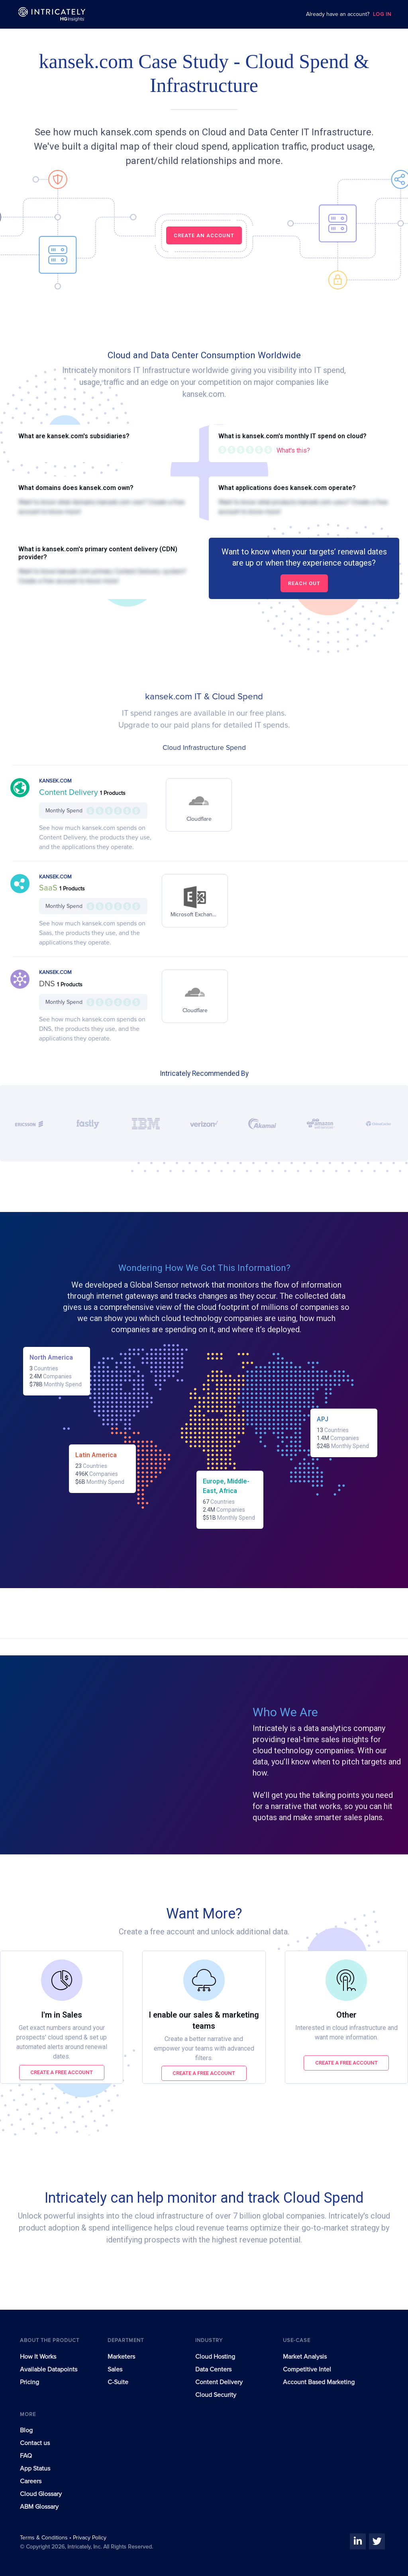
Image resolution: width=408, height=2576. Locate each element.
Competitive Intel (307, 2369)
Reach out (304, 583)
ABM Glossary (39, 2507)
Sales (115, 2369)
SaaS (49, 888)
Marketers (121, 2357)
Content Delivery (69, 792)
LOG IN (382, 14)
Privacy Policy (89, 2538)
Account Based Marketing (319, 2382)
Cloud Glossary (41, 2494)
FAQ (26, 2456)
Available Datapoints (48, 2369)
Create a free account (61, 2072)
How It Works (38, 2357)
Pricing (29, 2382)
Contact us (35, 2443)
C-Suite (118, 2382)
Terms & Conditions (44, 2538)
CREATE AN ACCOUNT (204, 235)
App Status (35, 2468)
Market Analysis (305, 2357)
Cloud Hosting (215, 2357)
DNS (48, 984)
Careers (30, 2481)
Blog (26, 2430)
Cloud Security (215, 2395)
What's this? (293, 450)
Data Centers (213, 2369)
